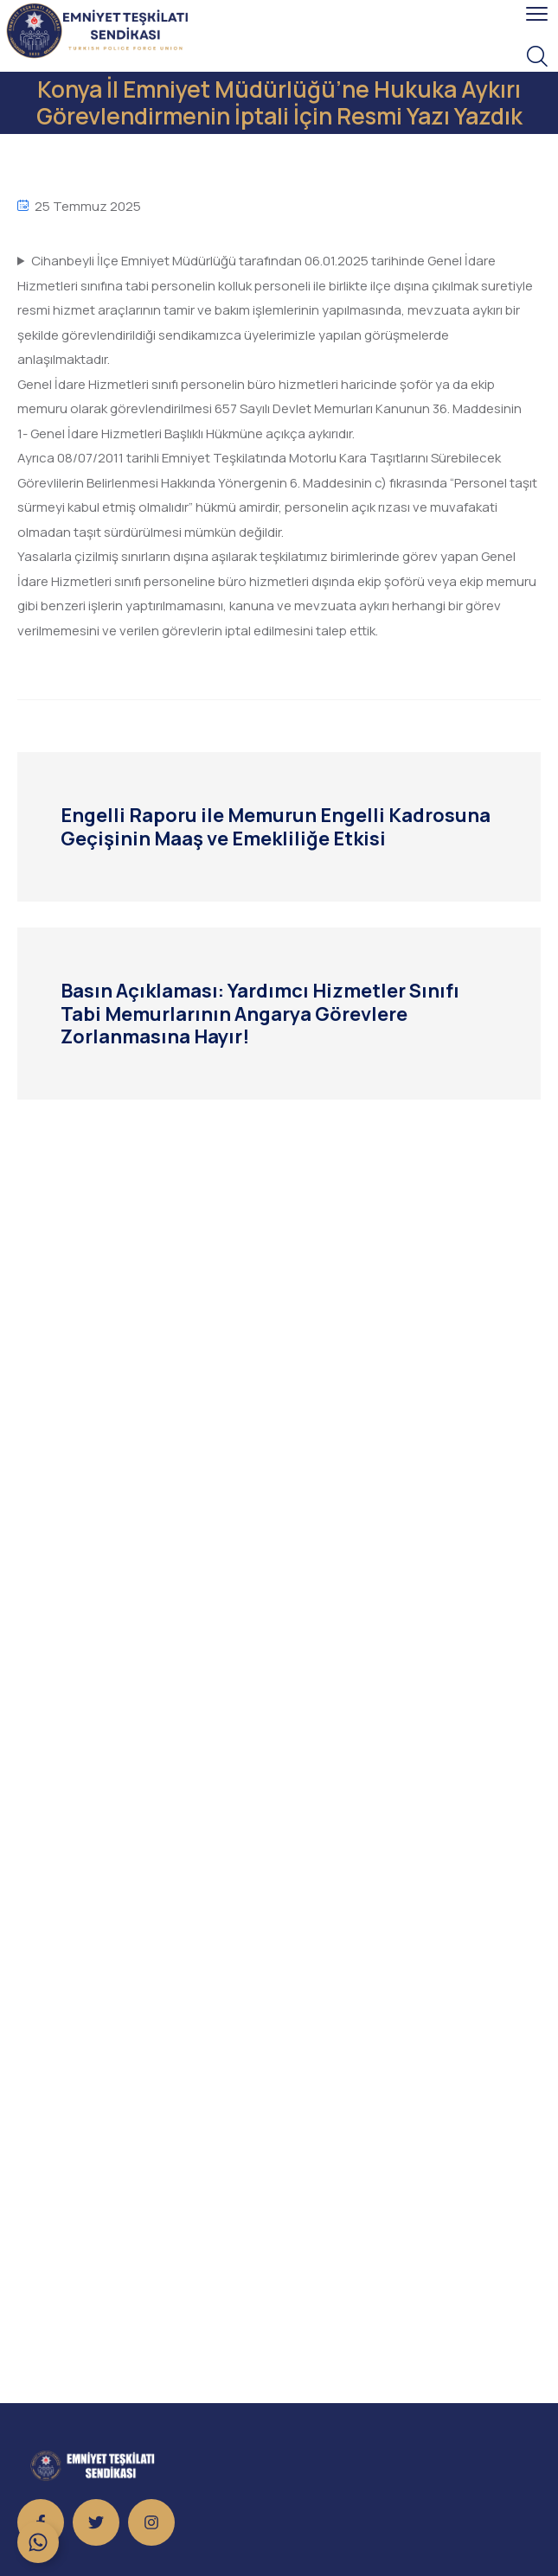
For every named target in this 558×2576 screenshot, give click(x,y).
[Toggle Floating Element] (38, 2542)
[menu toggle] (537, 14)
